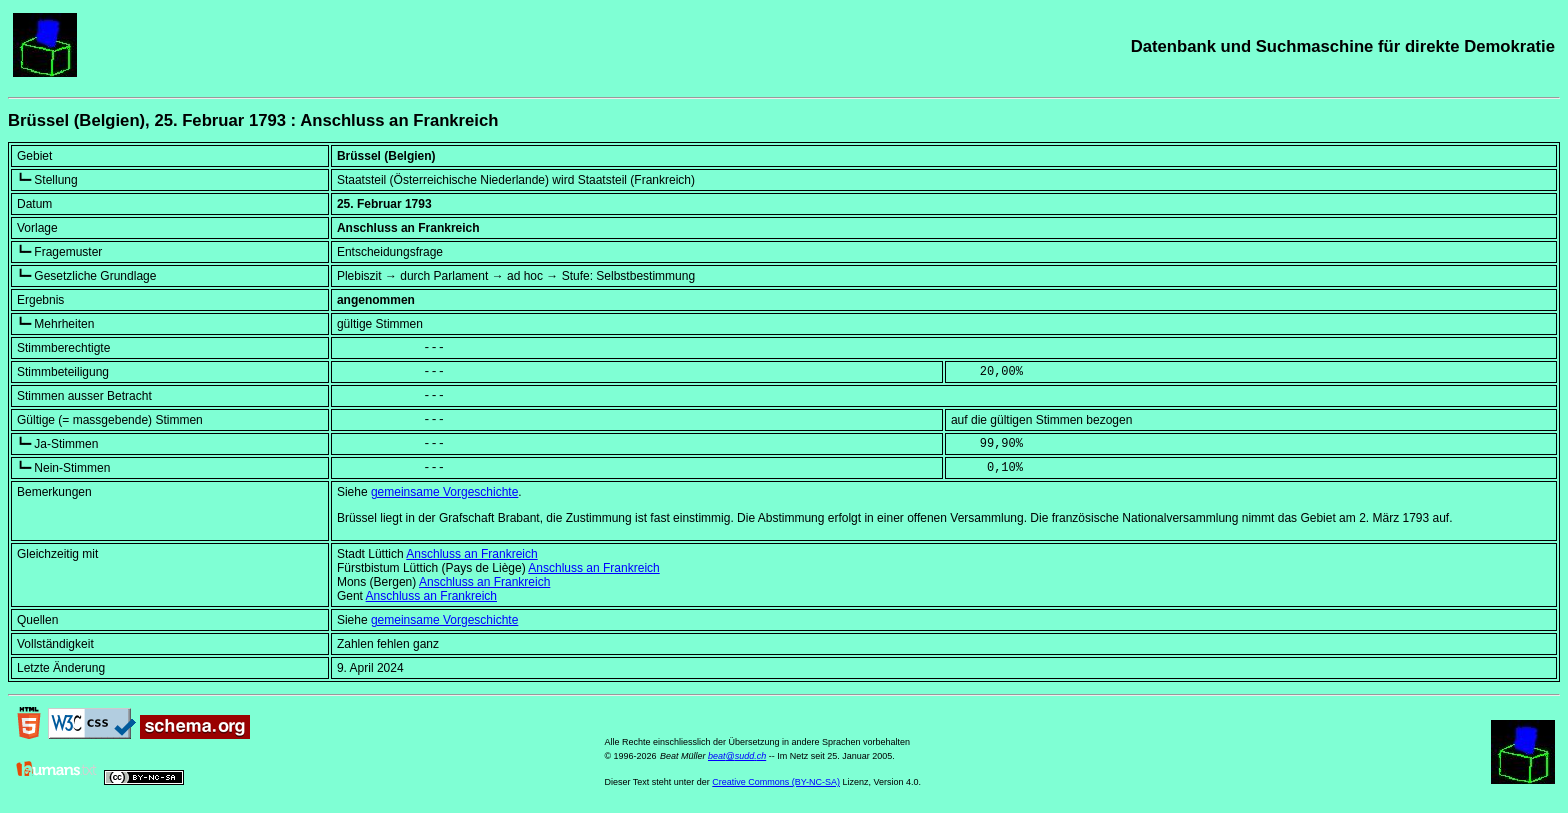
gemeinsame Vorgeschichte (444, 492)
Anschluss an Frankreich (471, 554)
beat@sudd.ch (737, 756)
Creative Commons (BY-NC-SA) (776, 782)
